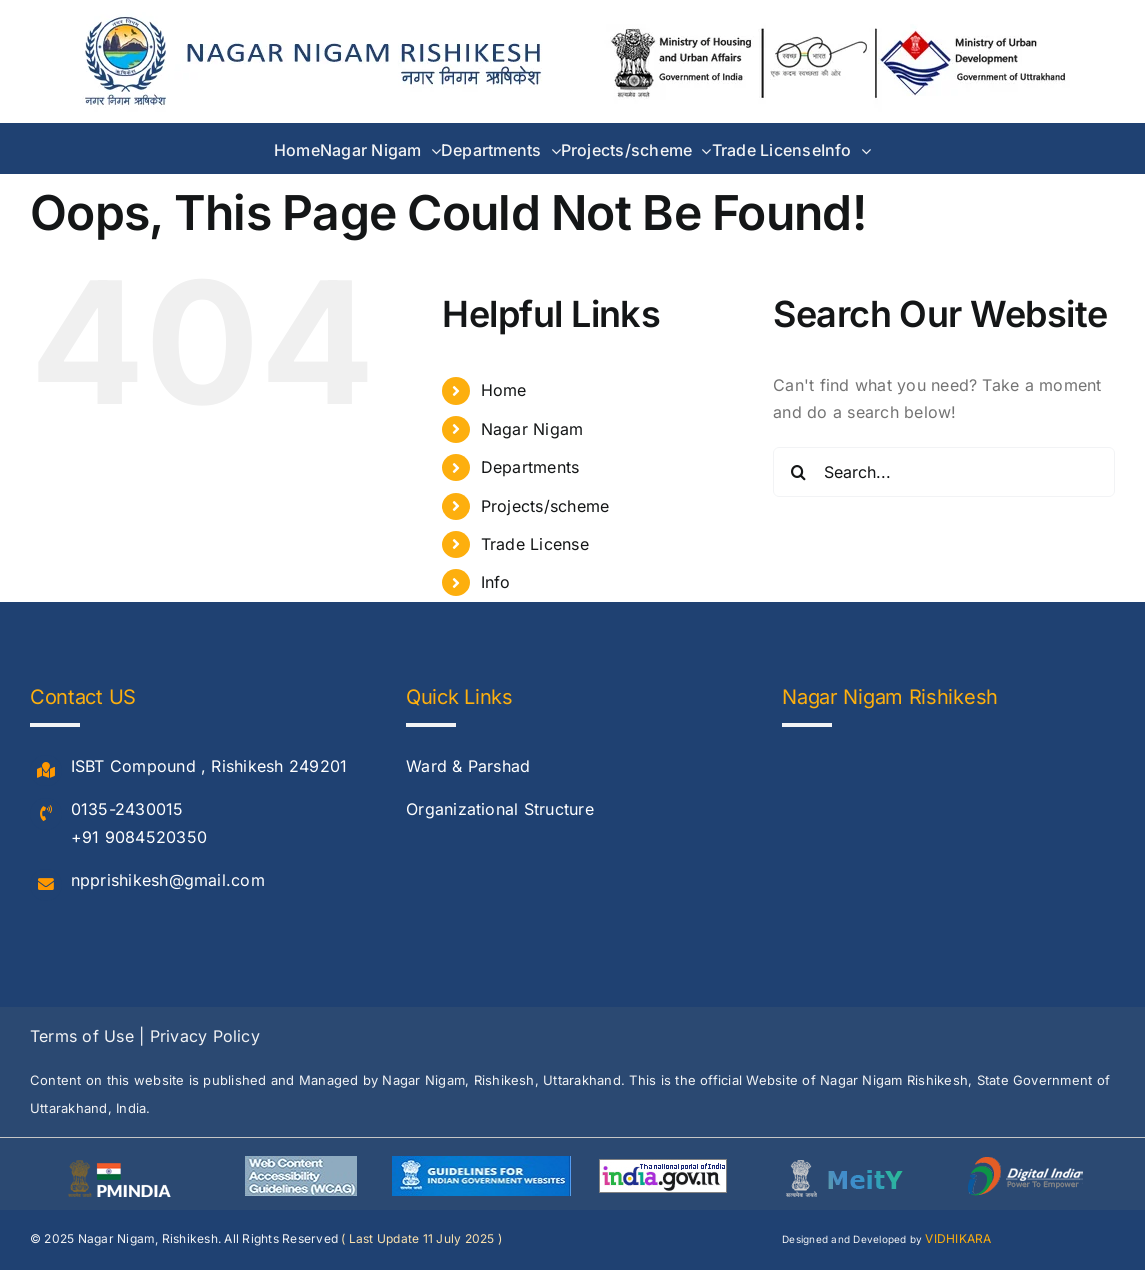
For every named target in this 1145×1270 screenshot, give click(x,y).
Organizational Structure (500, 809)
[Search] (798, 472)
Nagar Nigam (532, 429)
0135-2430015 (127, 809)
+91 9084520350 (139, 837)
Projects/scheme (545, 506)
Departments (530, 467)
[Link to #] (46, 771)
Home (504, 390)
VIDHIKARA (958, 1238)
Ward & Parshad (468, 766)
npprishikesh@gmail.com (168, 880)
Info (496, 582)
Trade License (535, 544)
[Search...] (944, 472)
